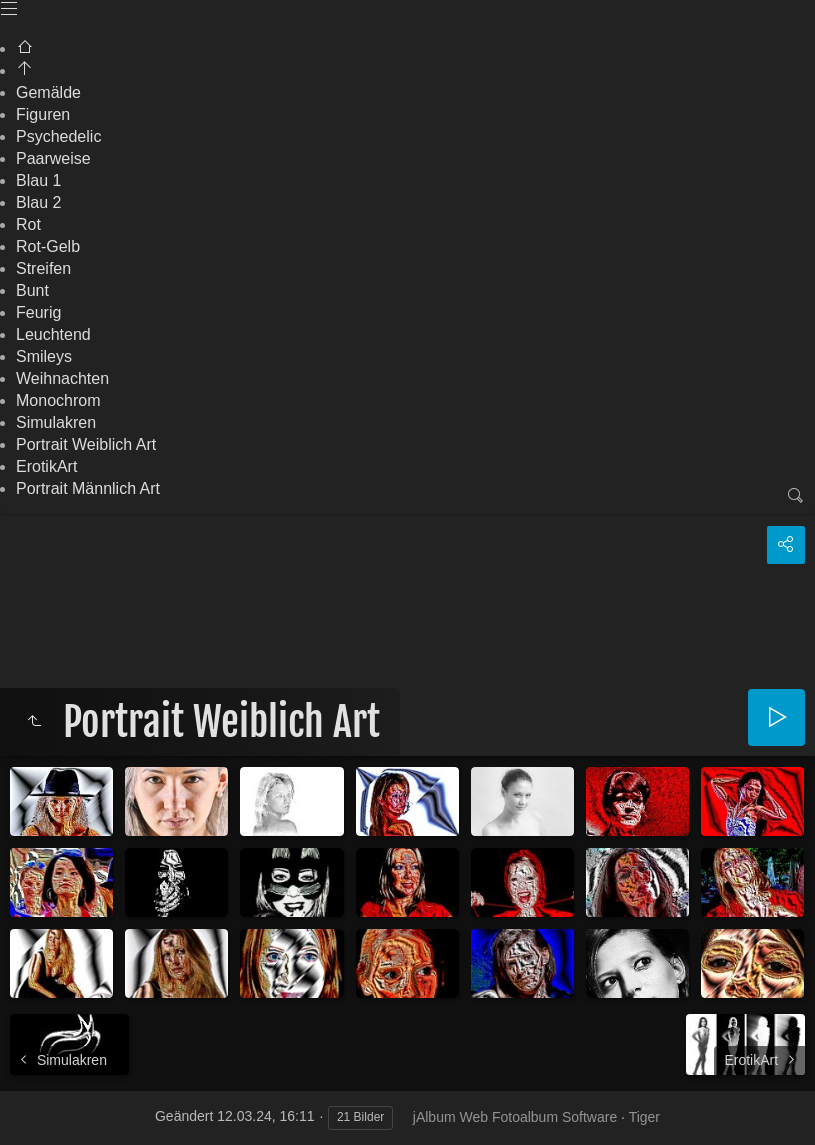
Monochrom (58, 400)
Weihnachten (62, 378)
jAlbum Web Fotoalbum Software (515, 1117)
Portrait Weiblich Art (86, 444)
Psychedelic (58, 136)
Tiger (644, 1117)
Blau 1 (38, 180)
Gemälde (48, 92)
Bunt (32, 290)
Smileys (44, 356)
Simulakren (56, 422)
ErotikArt (46, 466)
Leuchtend (53, 334)
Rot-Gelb (48, 246)
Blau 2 (38, 202)
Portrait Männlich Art (88, 488)
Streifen (43, 268)
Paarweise (53, 158)
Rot (28, 224)
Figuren (43, 114)
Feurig (38, 312)
